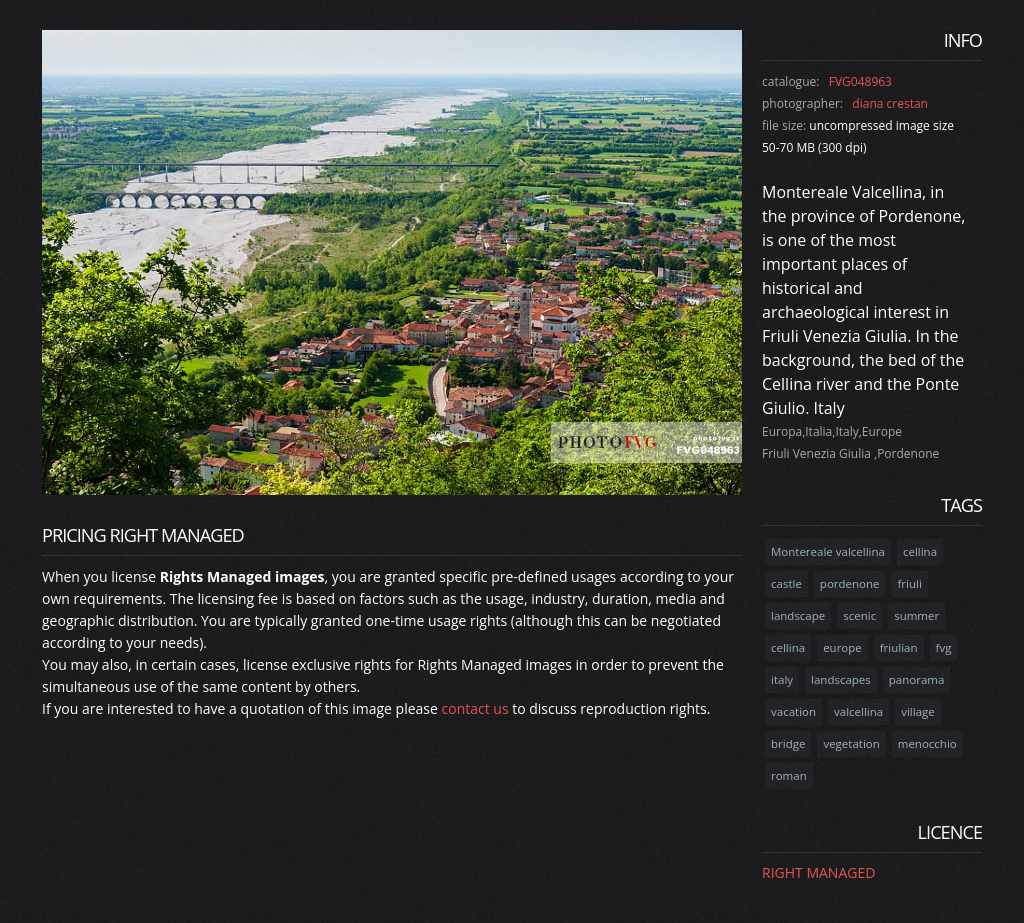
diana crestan (890, 103)
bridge (788, 743)
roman (789, 775)
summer (916, 615)
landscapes (841, 679)
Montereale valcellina (828, 551)
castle (786, 583)
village (918, 711)
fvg (944, 647)
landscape (798, 615)
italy (782, 679)
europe (842, 647)
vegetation (851, 743)
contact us (475, 708)
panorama (917, 679)
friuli (909, 583)
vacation (793, 711)
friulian (899, 647)
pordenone (850, 583)
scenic (859, 615)
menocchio (927, 743)
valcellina (858, 711)
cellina (920, 551)
